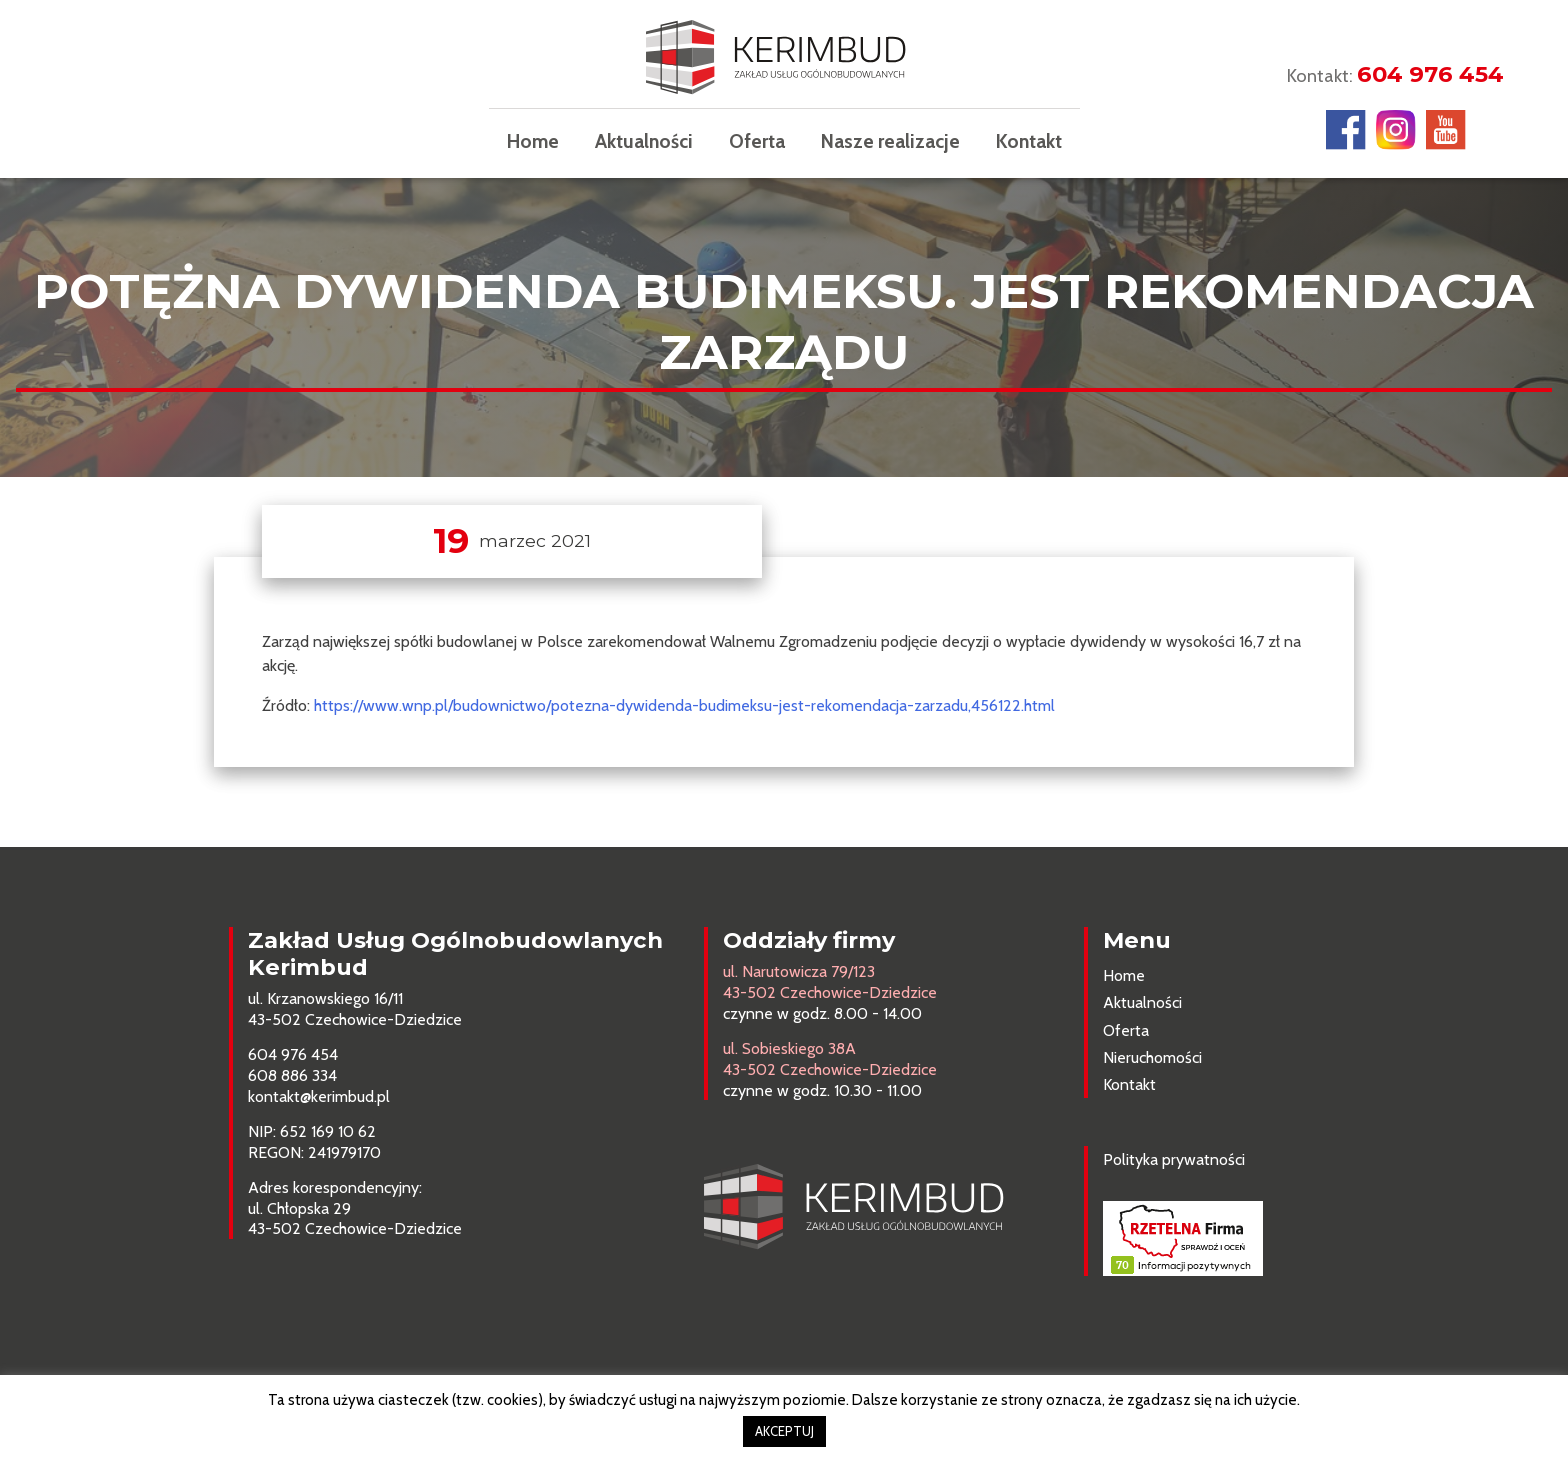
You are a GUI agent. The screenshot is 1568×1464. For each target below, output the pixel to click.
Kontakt (1029, 141)
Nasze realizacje (890, 141)
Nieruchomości (1152, 1057)
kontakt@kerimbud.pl (319, 1096)
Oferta (757, 141)
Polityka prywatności (1174, 1159)
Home (533, 141)
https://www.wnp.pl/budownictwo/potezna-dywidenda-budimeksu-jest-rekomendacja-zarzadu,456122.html (684, 705)
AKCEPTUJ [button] (784, 1431)
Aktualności (644, 141)
